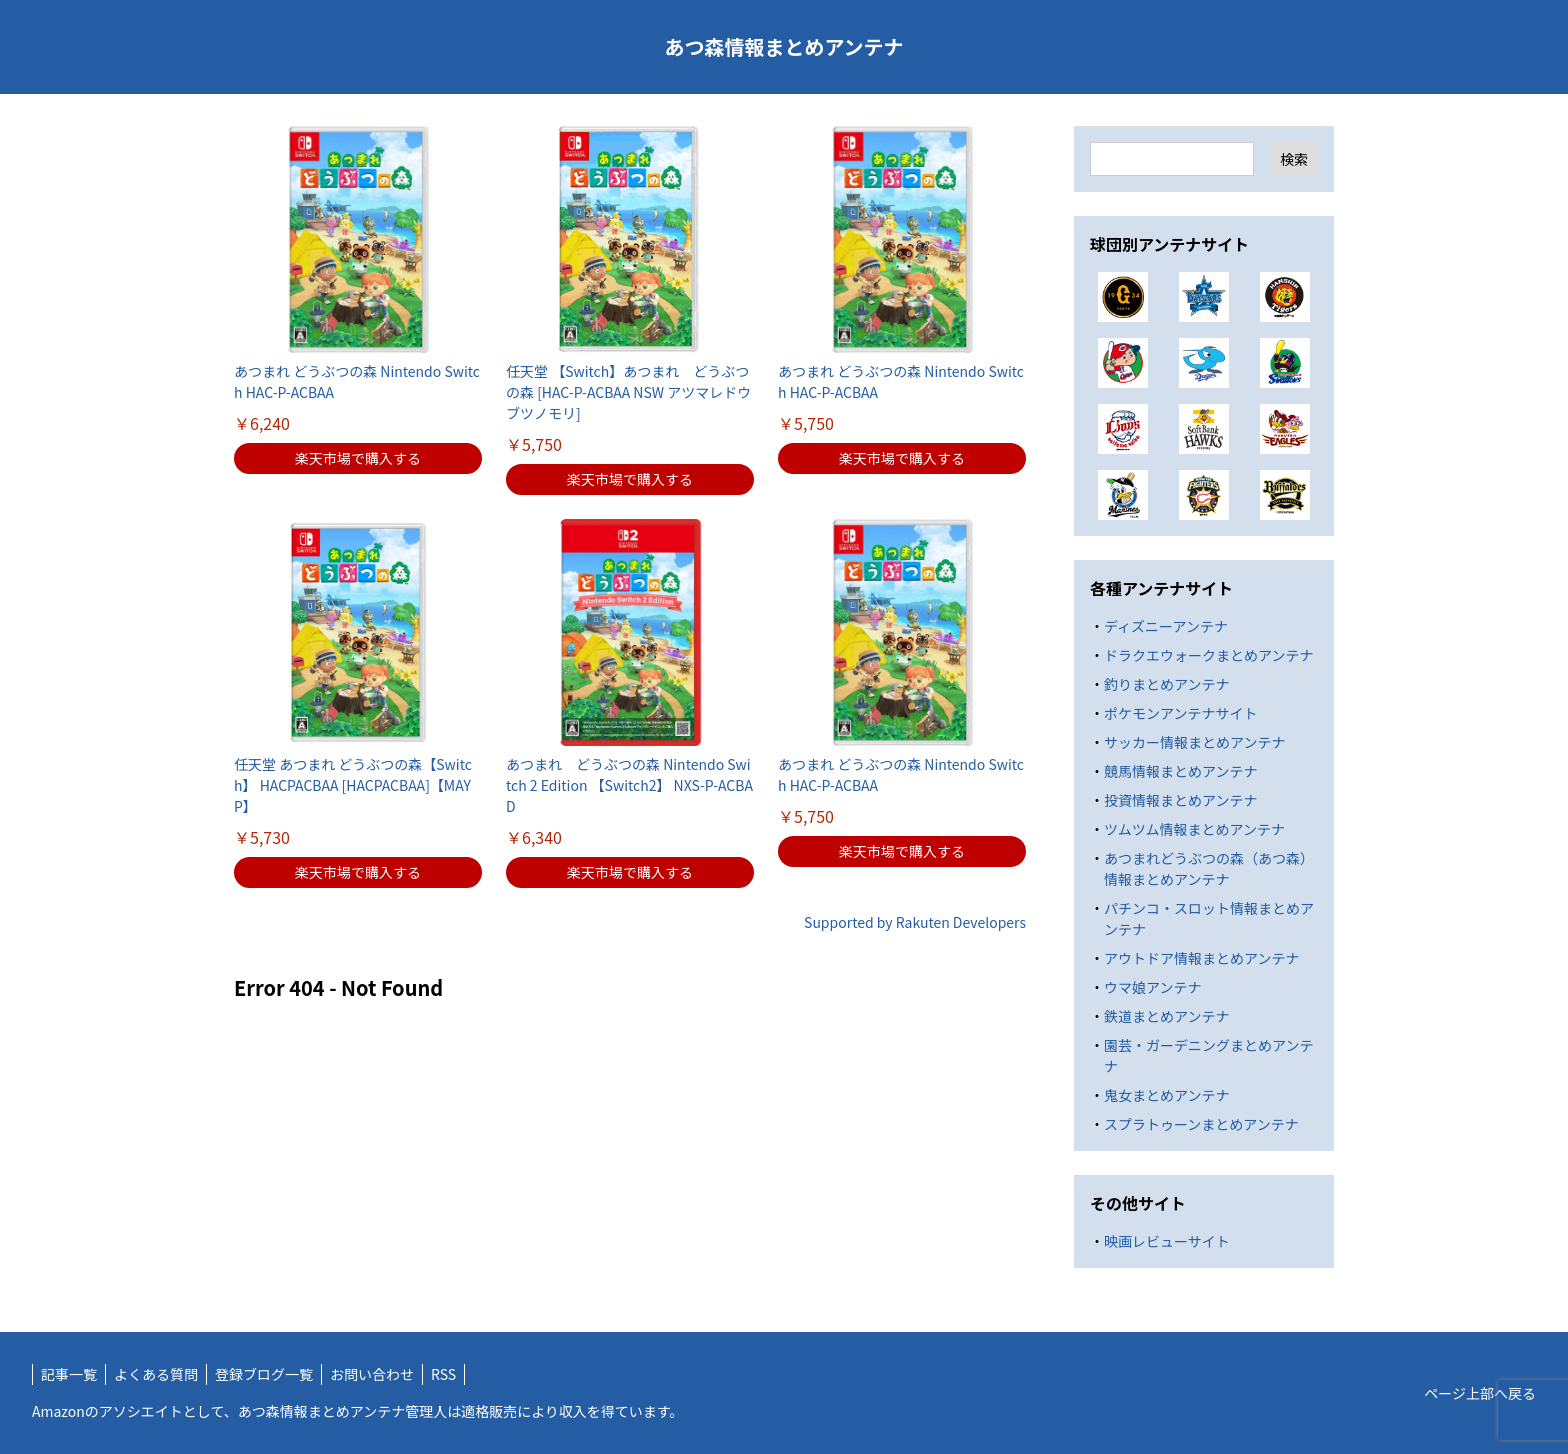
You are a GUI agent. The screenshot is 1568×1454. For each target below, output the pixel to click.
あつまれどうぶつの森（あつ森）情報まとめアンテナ (1209, 868)
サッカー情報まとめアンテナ (1194, 742)
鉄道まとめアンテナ (1166, 1016)
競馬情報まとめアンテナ (1180, 771)
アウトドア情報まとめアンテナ (1201, 958)
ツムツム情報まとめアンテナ (1194, 829)
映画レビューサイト (1167, 1241)
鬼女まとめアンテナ (1166, 1095)
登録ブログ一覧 (264, 1374)
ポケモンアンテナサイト (1180, 713)
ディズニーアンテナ (1166, 626)
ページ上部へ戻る (1480, 1393)
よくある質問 (156, 1374)
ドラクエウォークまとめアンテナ (1208, 655)
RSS (443, 1374)
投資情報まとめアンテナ (1180, 800)
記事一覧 (69, 1374)
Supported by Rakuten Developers (915, 922)
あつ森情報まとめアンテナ (783, 46)
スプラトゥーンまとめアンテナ (1201, 1124)
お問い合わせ (372, 1374)
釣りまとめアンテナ (1166, 684)
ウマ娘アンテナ (1152, 987)
